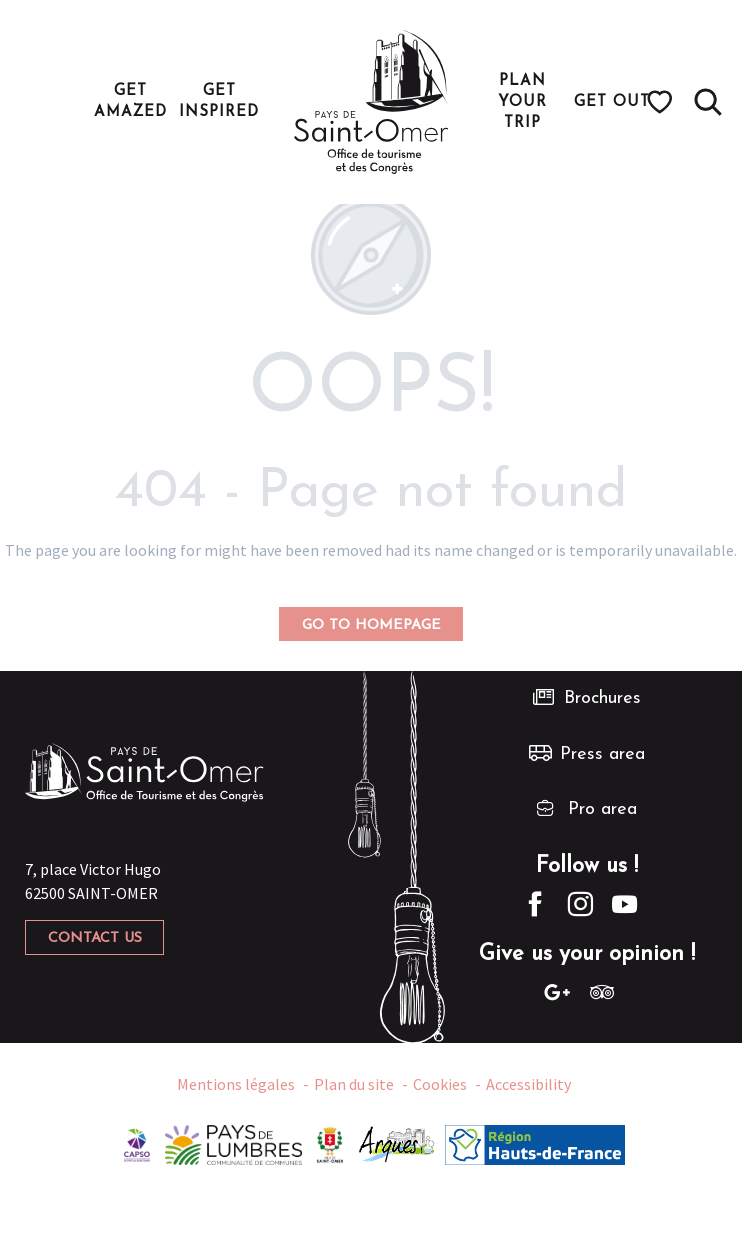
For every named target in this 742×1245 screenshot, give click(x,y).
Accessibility (528, 1084)
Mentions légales (236, 1084)
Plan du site (354, 1084)
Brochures (602, 698)
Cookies (440, 1084)
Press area (602, 754)
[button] (708, 102)
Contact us (95, 938)
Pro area (602, 809)
